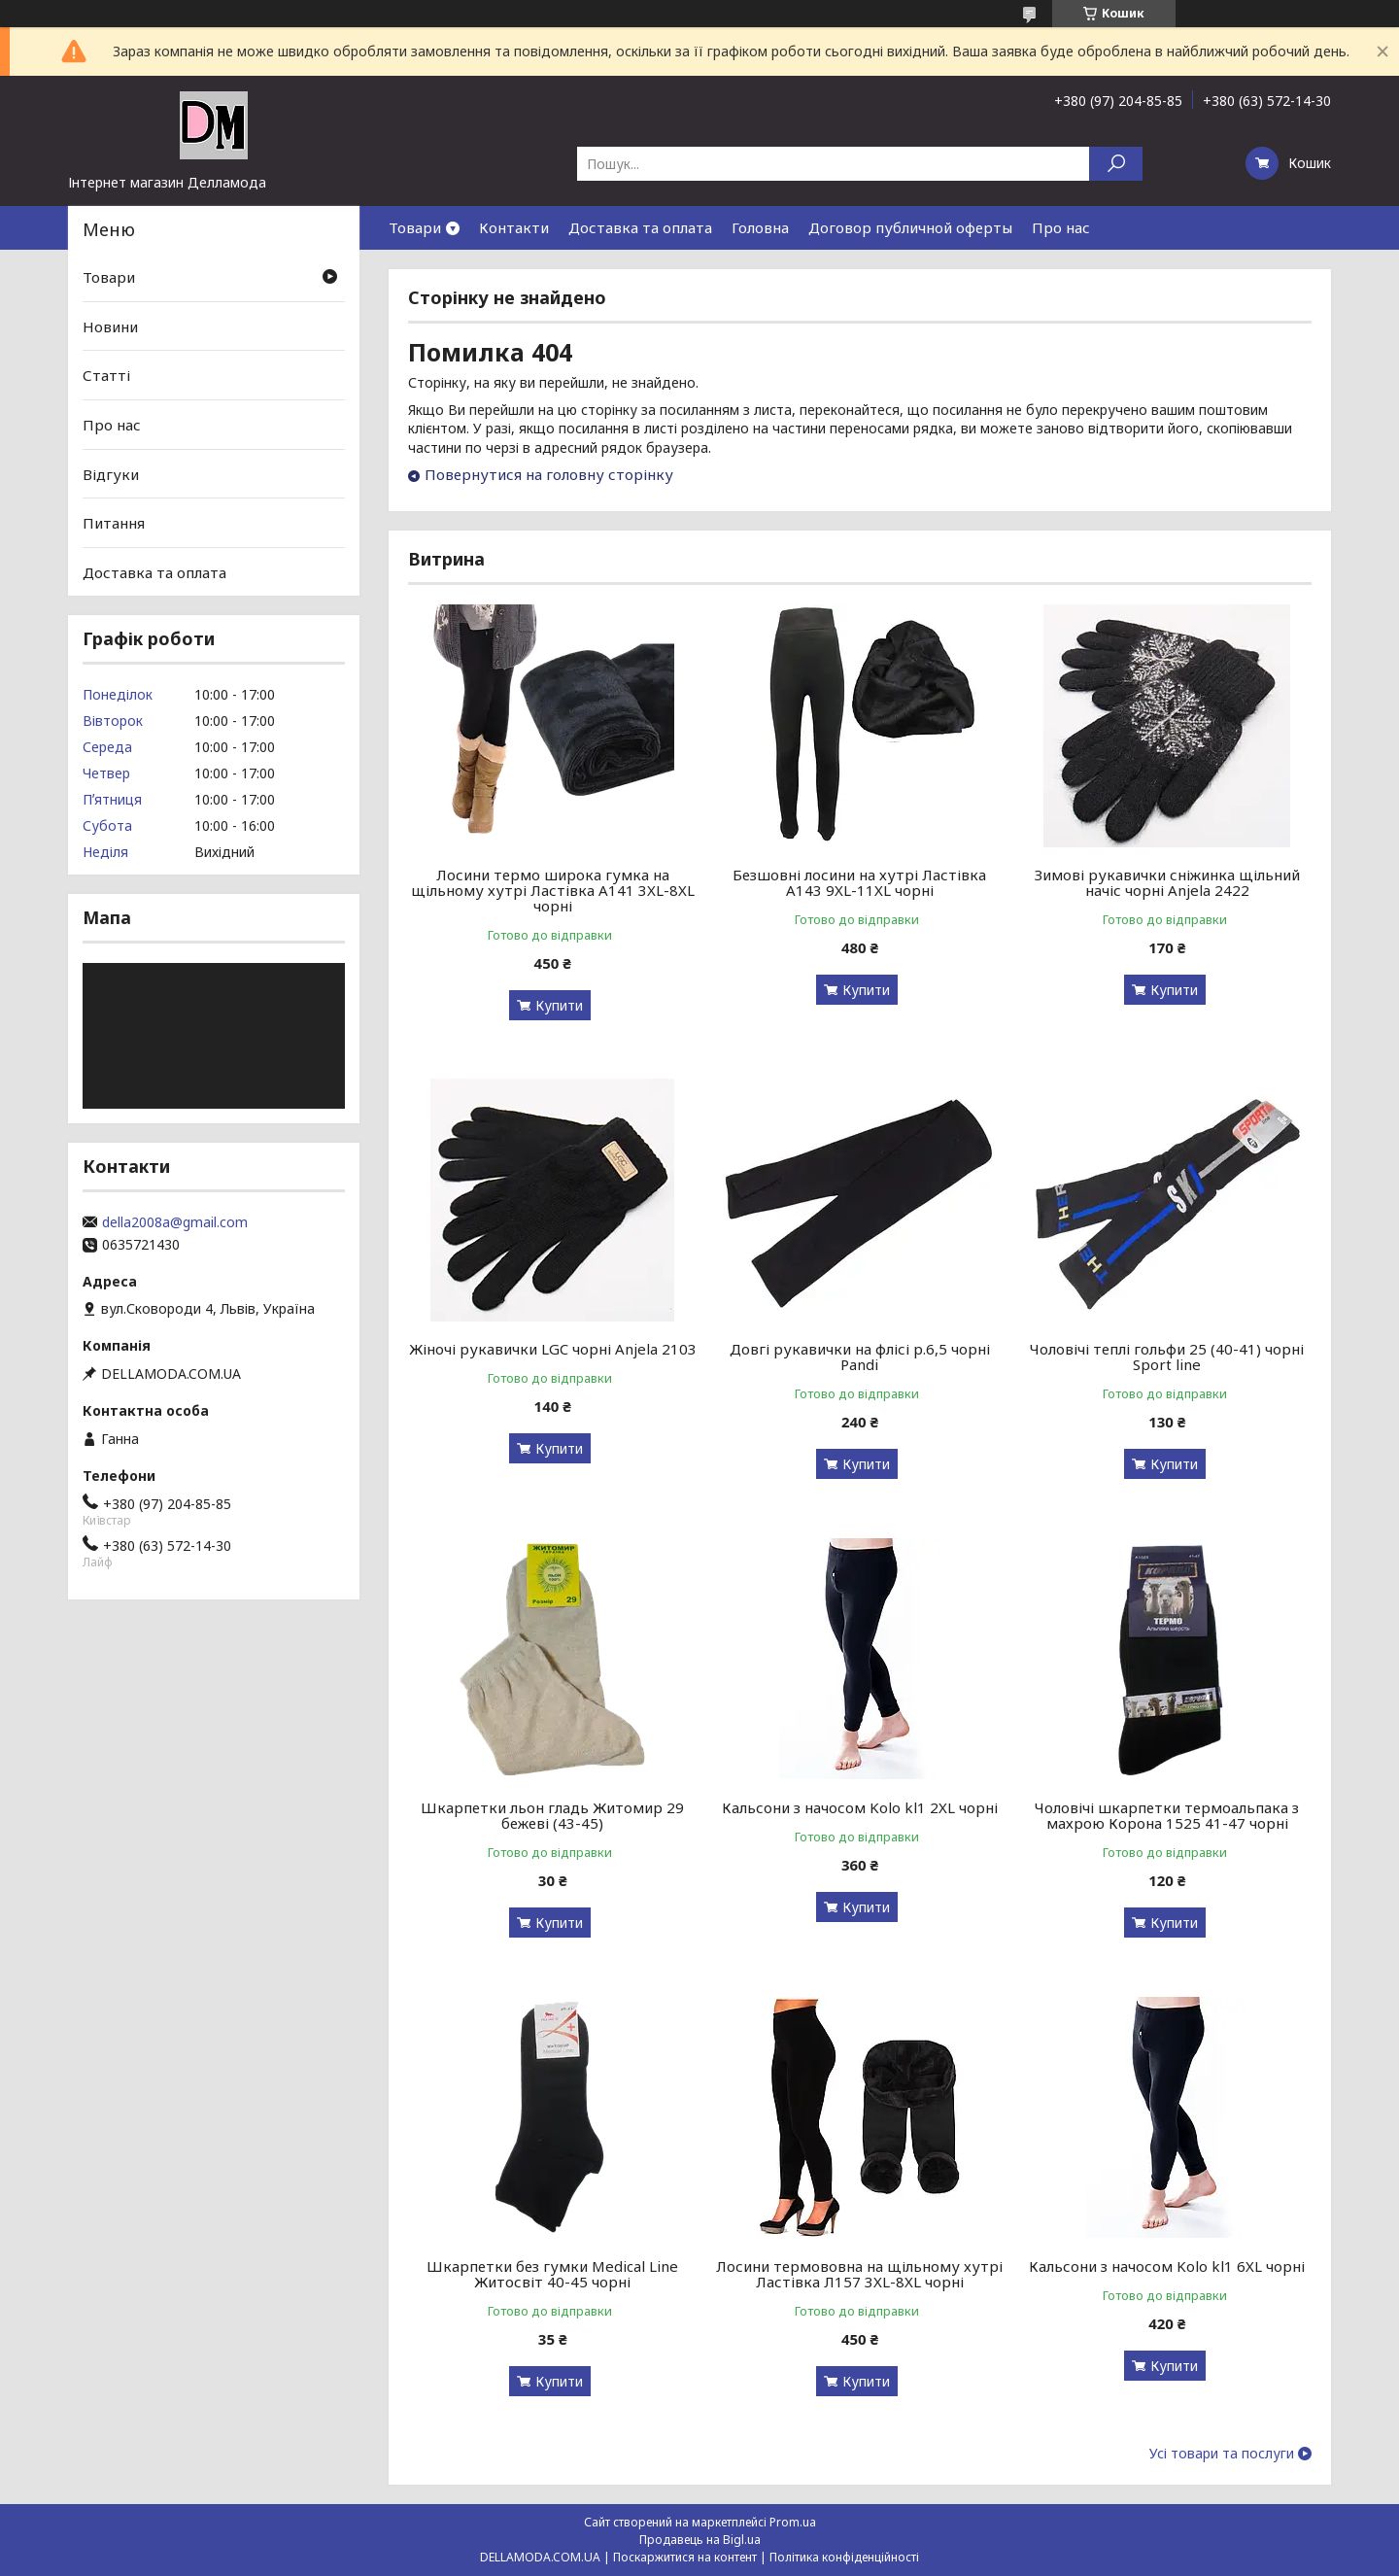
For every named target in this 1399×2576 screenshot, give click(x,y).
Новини (110, 326)
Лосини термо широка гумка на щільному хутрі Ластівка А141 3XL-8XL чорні (553, 890)
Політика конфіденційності (844, 2557)
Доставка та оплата (640, 227)
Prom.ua (792, 2522)
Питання (114, 522)
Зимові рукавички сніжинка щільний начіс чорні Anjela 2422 (1167, 882)
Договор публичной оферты (910, 227)
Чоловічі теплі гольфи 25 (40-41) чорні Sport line (1167, 1356)
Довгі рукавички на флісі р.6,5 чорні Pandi (860, 1356)
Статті (106, 375)
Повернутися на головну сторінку (549, 474)
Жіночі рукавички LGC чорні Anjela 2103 (553, 1349)
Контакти (514, 227)
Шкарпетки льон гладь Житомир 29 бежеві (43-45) (552, 1815)
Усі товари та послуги (1221, 2453)
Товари (415, 227)
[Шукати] (1116, 164)
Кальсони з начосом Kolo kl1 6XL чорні (1167, 2266)
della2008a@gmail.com (175, 1222)
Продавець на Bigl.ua (700, 2539)
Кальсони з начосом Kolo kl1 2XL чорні (860, 1807)
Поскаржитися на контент (685, 2557)
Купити (559, 1005)
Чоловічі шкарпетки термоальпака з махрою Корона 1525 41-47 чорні (1167, 1815)
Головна (760, 227)
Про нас (1061, 227)
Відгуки (111, 473)
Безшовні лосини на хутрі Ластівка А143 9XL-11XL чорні (859, 882)
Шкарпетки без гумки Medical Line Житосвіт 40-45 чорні (552, 2273)
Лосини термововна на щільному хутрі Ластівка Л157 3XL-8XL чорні (859, 2273)
